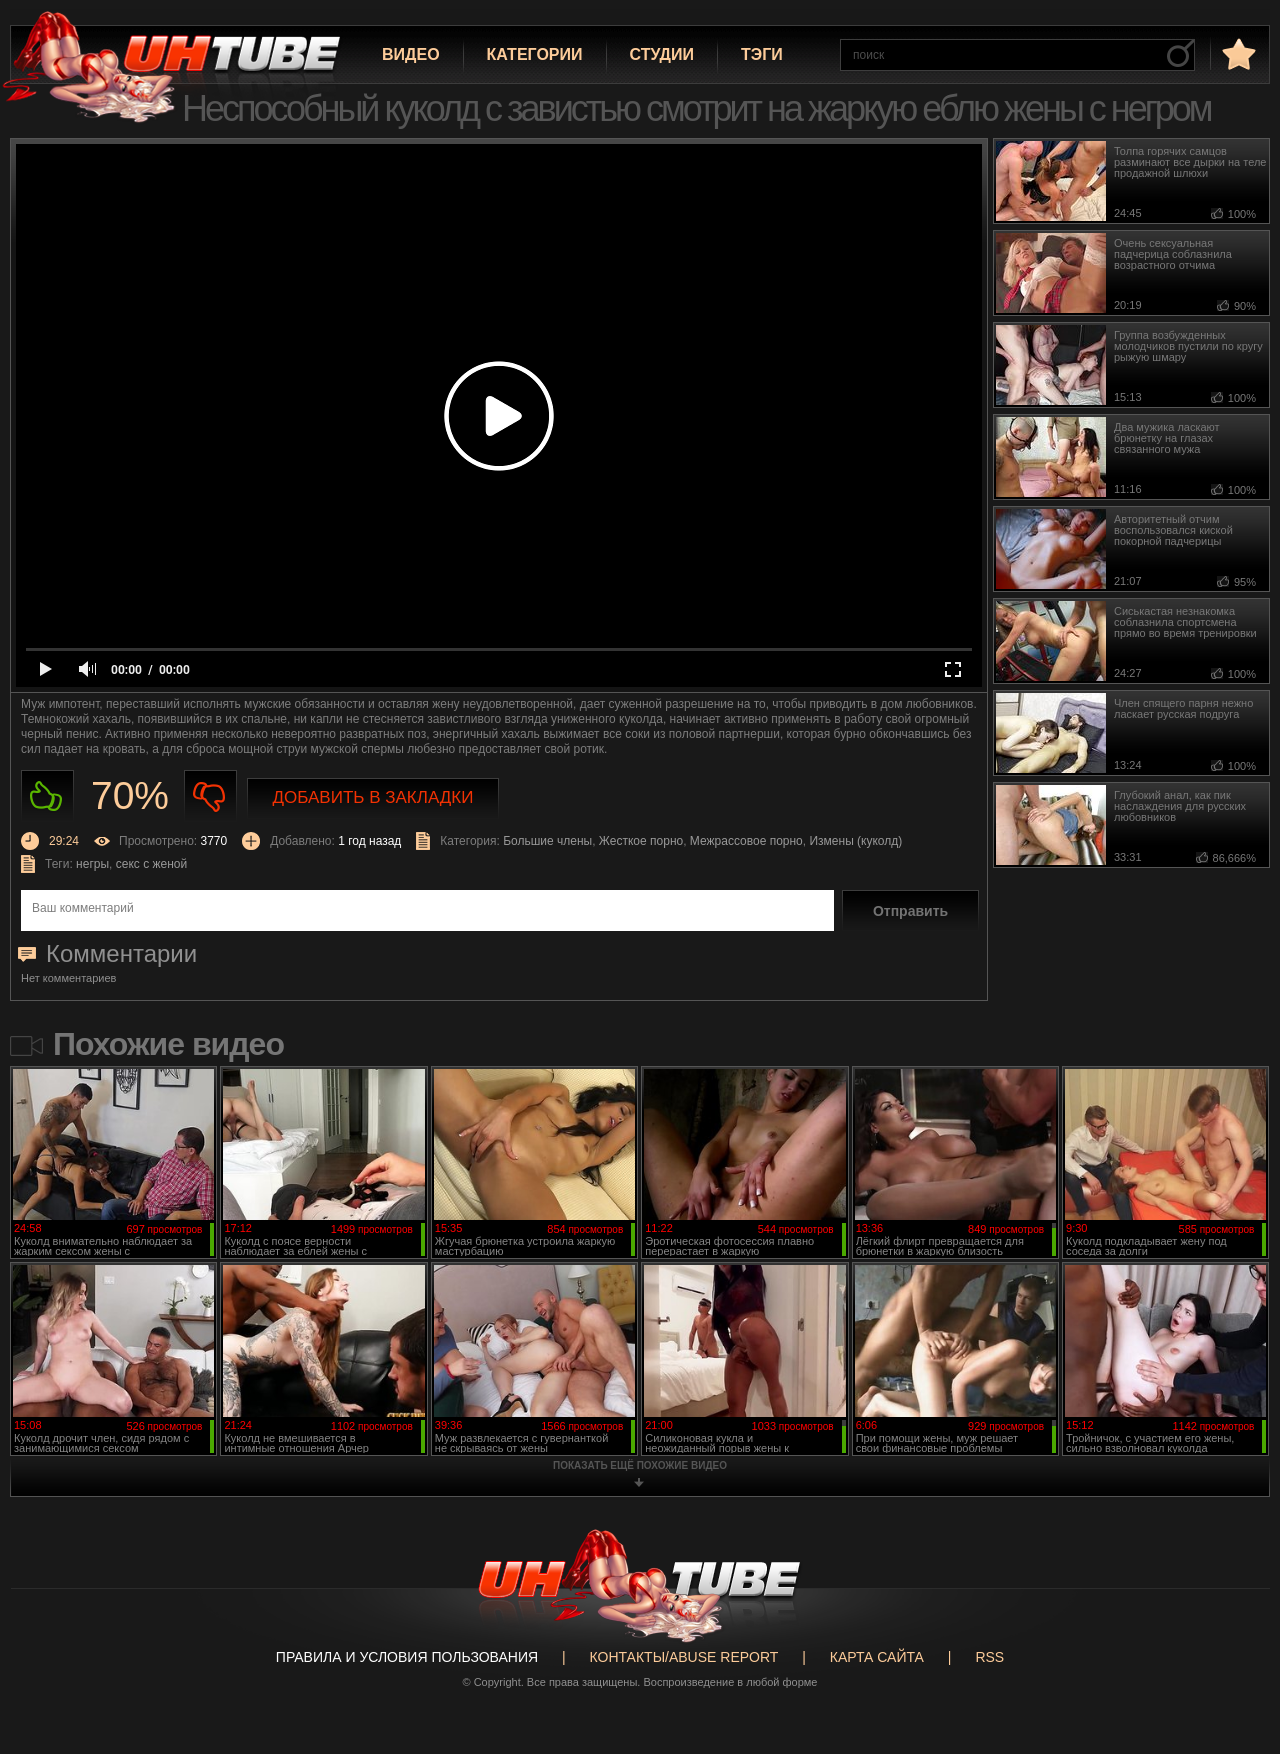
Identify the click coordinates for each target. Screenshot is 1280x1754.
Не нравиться (210, 796)
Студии (662, 54)
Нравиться (47, 796)
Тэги (762, 54)
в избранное (1237, 53)
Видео (411, 54)
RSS (989, 1657)
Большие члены (547, 841)
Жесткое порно (641, 841)
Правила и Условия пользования (407, 1657)
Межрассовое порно (746, 841)
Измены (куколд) (855, 841)
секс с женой (151, 864)
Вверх (1235, 1651)
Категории (535, 54)
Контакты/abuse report (684, 1657)
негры (92, 864)
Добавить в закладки (373, 797)
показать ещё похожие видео (640, 1465)
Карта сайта (877, 1657)
